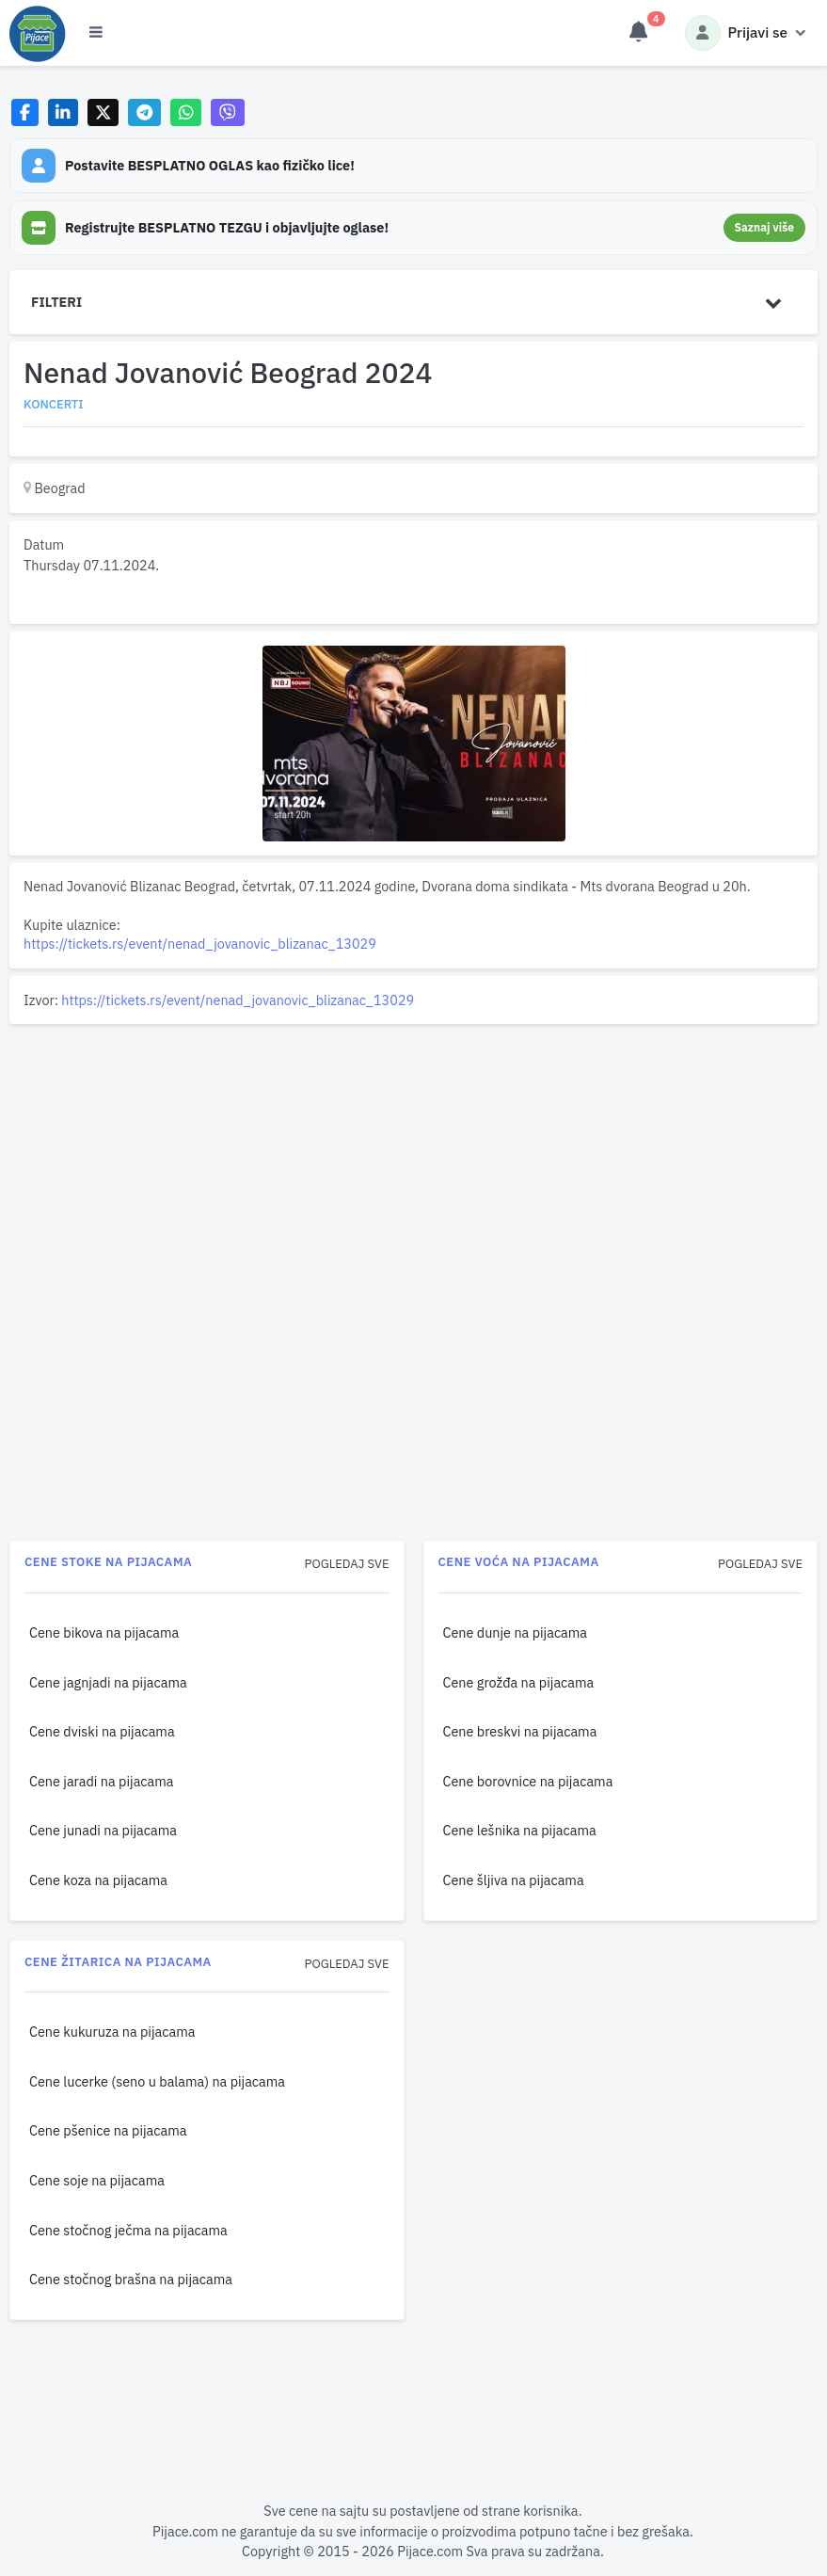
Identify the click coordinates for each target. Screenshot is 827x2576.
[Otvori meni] (96, 33)
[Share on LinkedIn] (63, 112)
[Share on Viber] (228, 112)
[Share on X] (103, 112)
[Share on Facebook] (25, 112)
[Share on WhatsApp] (185, 112)
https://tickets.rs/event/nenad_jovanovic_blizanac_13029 (200, 943)
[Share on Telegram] (145, 112)
